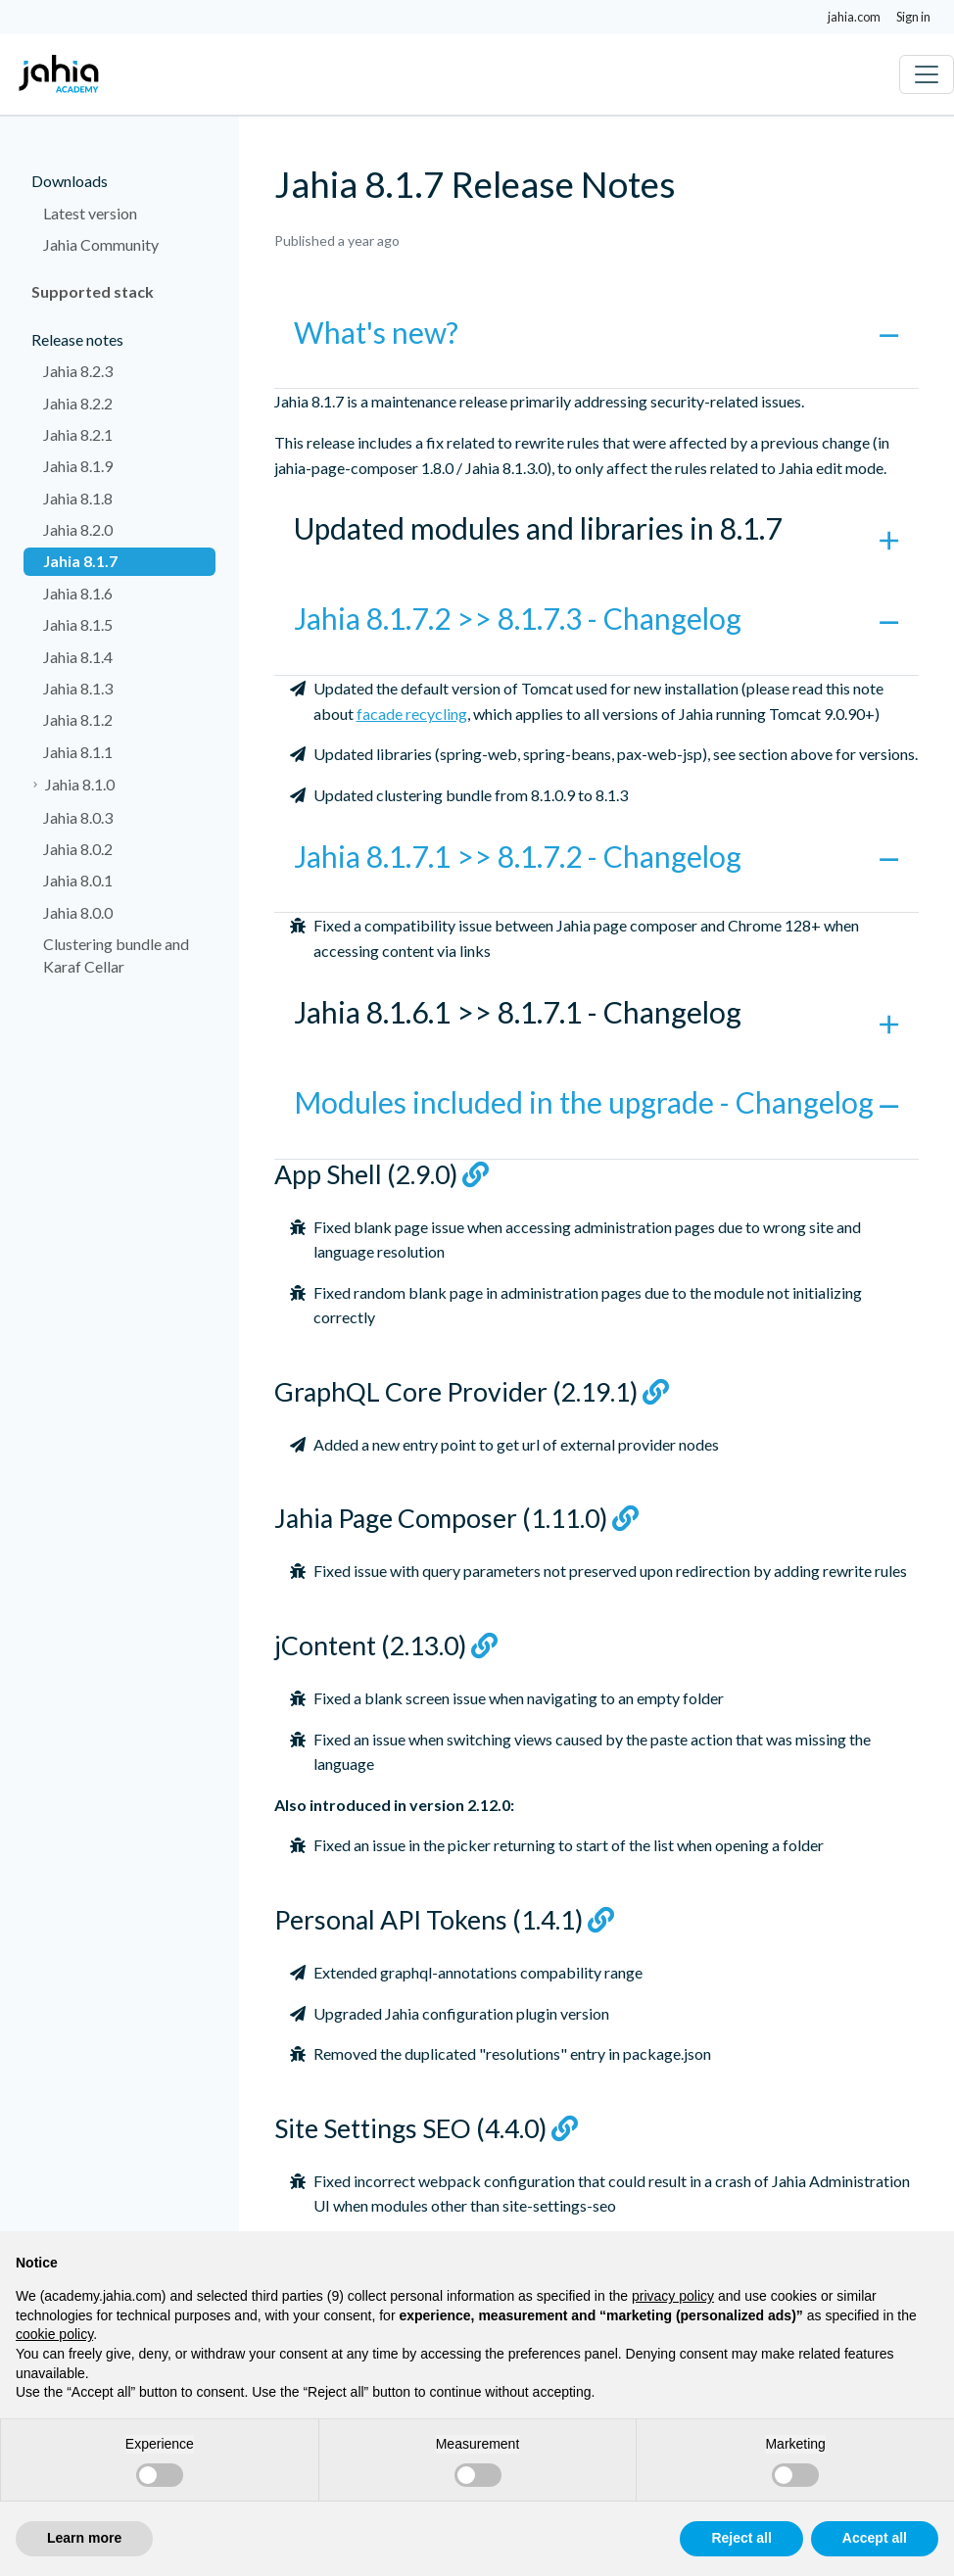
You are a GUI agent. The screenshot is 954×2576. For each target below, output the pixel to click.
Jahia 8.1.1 (78, 751)
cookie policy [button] (54, 2334)
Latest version (90, 213)
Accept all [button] (874, 2538)
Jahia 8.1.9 (78, 465)
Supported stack (92, 291)
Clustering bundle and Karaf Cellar (116, 954)
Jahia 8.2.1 (78, 434)
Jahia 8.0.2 (78, 848)
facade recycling (412, 713)
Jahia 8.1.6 (78, 593)
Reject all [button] (741, 2538)
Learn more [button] (84, 2538)
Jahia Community (101, 244)
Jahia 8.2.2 (78, 403)
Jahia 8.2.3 (78, 370)
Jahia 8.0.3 (78, 817)
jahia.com (854, 16)
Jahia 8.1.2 (78, 719)
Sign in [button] (913, 16)
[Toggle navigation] (926, 74)
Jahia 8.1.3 (78, 688)
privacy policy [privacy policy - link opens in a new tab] (673, 2296)
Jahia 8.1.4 (78, 656)
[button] (597, 345)
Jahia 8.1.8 (78, 498)
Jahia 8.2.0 (78, 529)
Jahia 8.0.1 (78, 880)
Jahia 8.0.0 (78, 912)
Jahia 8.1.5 (78, 624)
